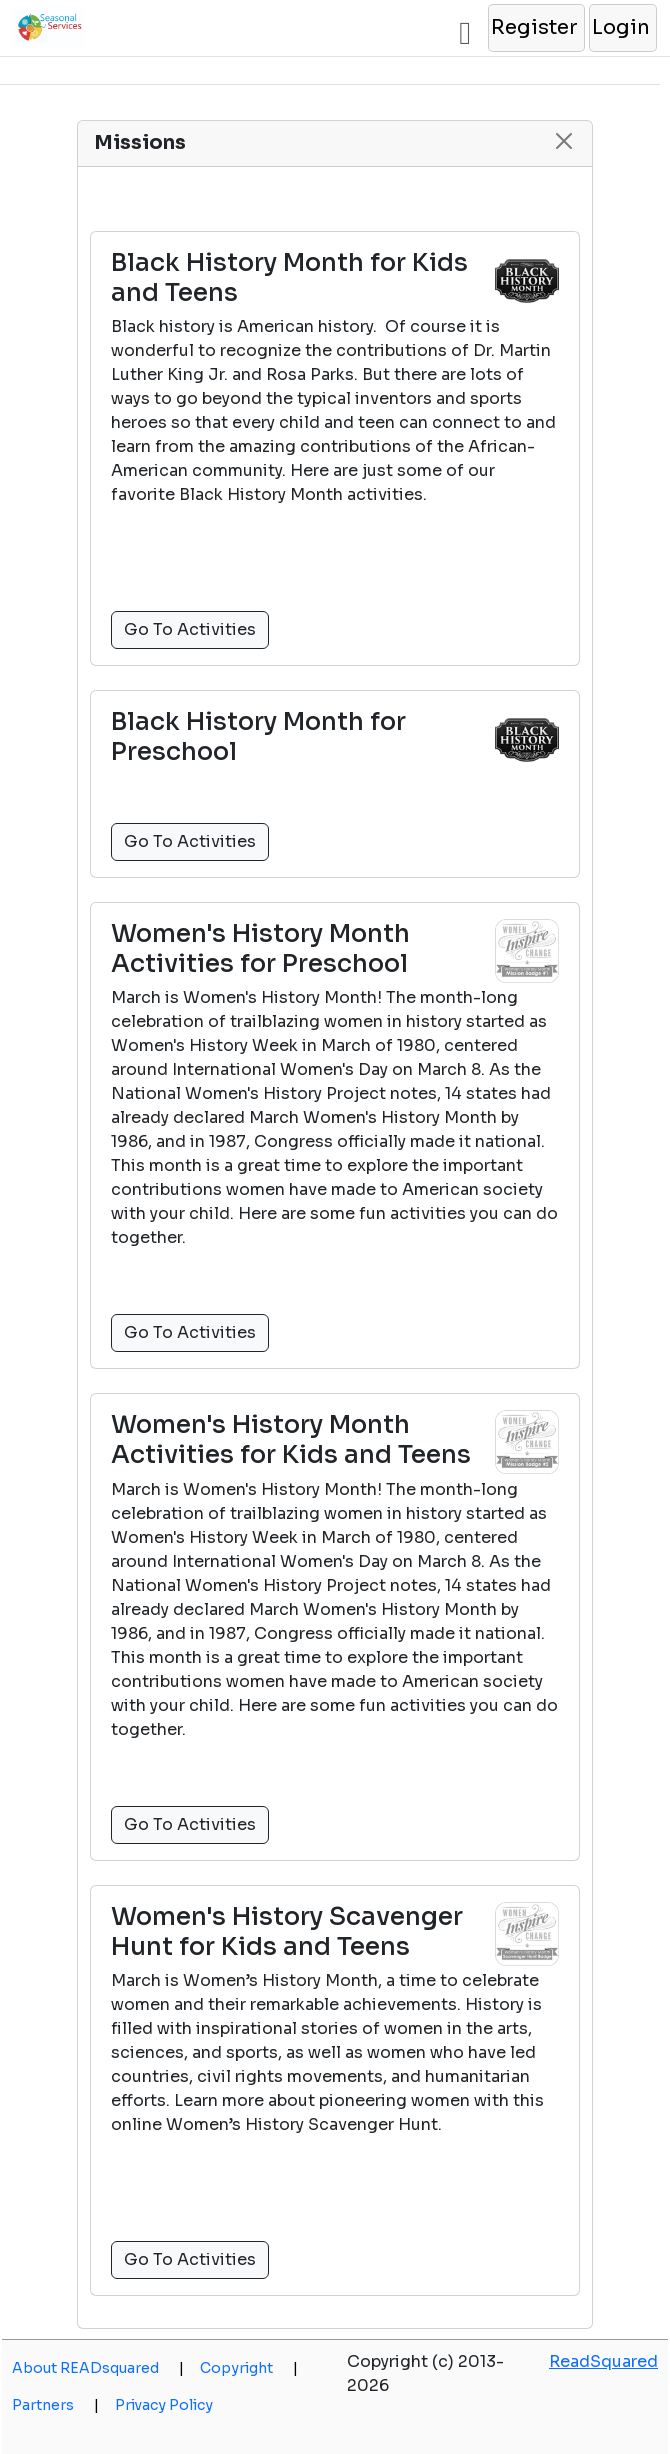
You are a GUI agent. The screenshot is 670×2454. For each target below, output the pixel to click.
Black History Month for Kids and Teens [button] (289, 278)
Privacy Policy (164, 2405)
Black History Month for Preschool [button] (258, 737)
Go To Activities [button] (190, 629)
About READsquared (98, 2368)
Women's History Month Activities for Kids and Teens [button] (291, 1440)
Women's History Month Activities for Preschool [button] (260, 949)
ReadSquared (603, 2361)
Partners (55, 2405)
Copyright (249, 2368)
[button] (535, 28)
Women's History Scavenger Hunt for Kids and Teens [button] (287, 1932)
